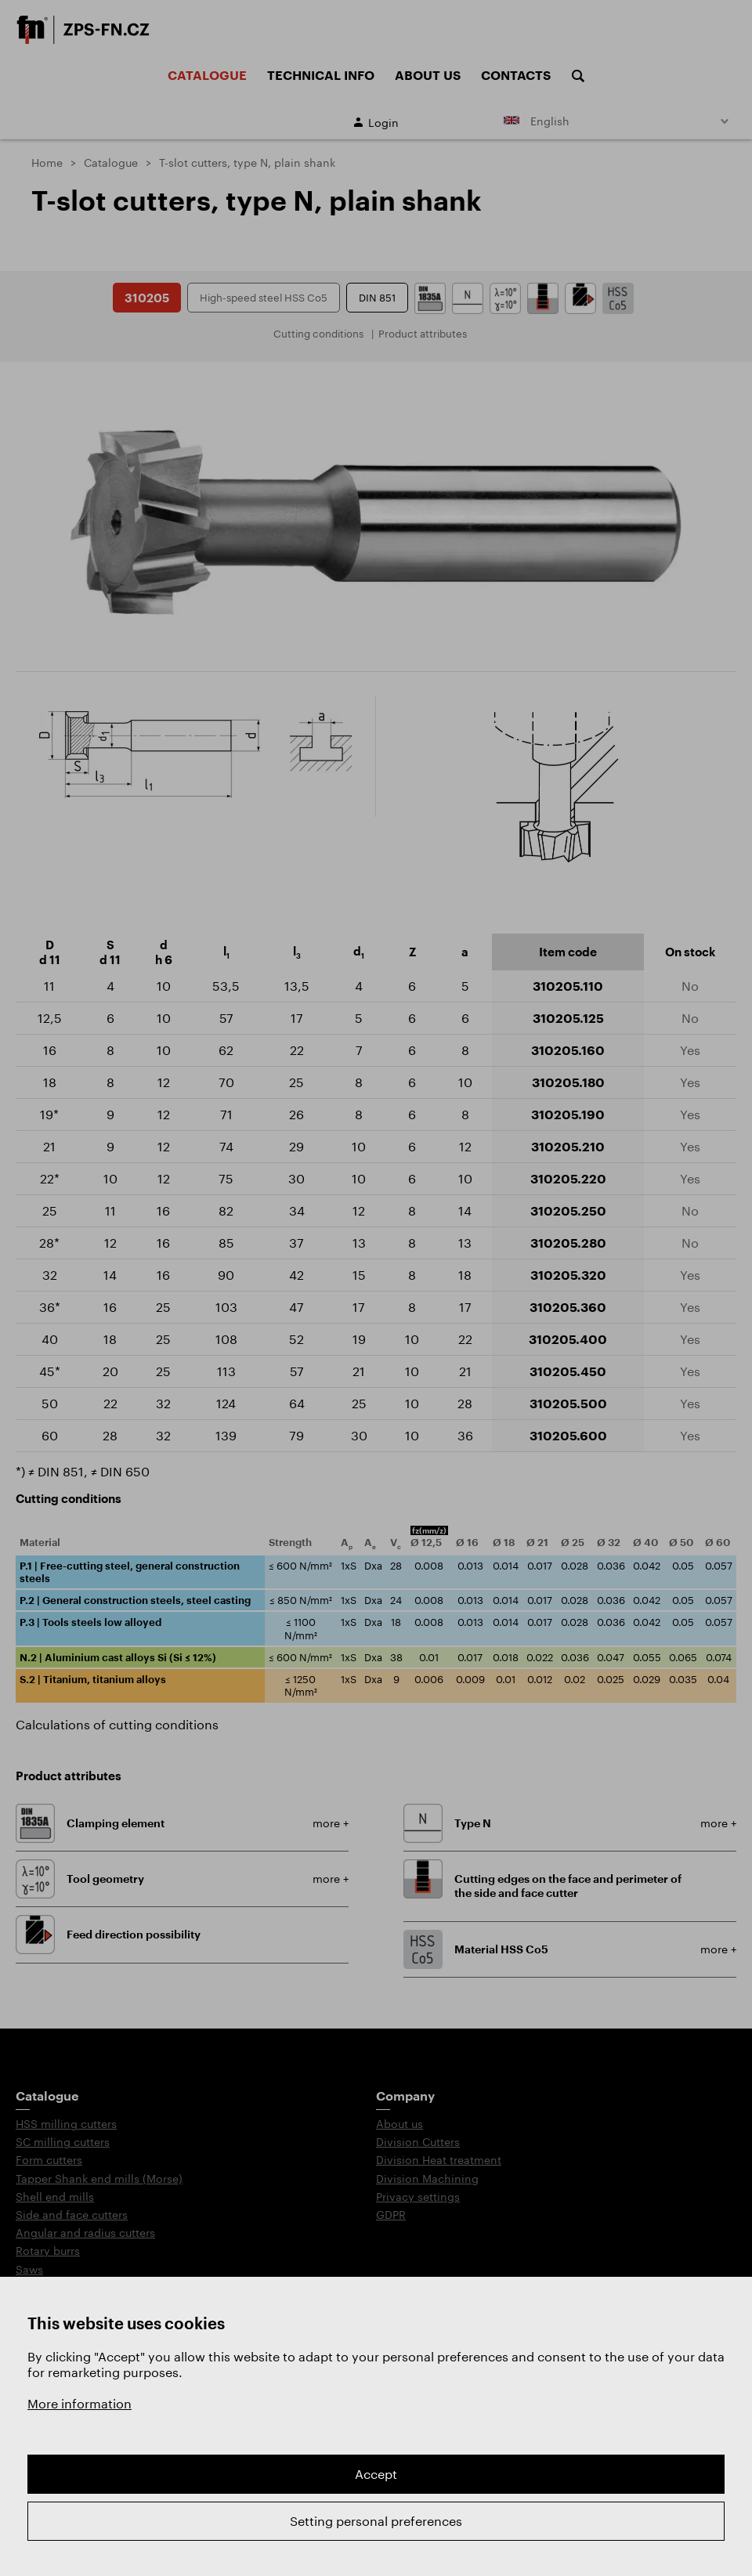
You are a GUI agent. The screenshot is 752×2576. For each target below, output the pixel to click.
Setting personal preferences (376, 2520)
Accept (376, 2473)
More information (79, 2403)
